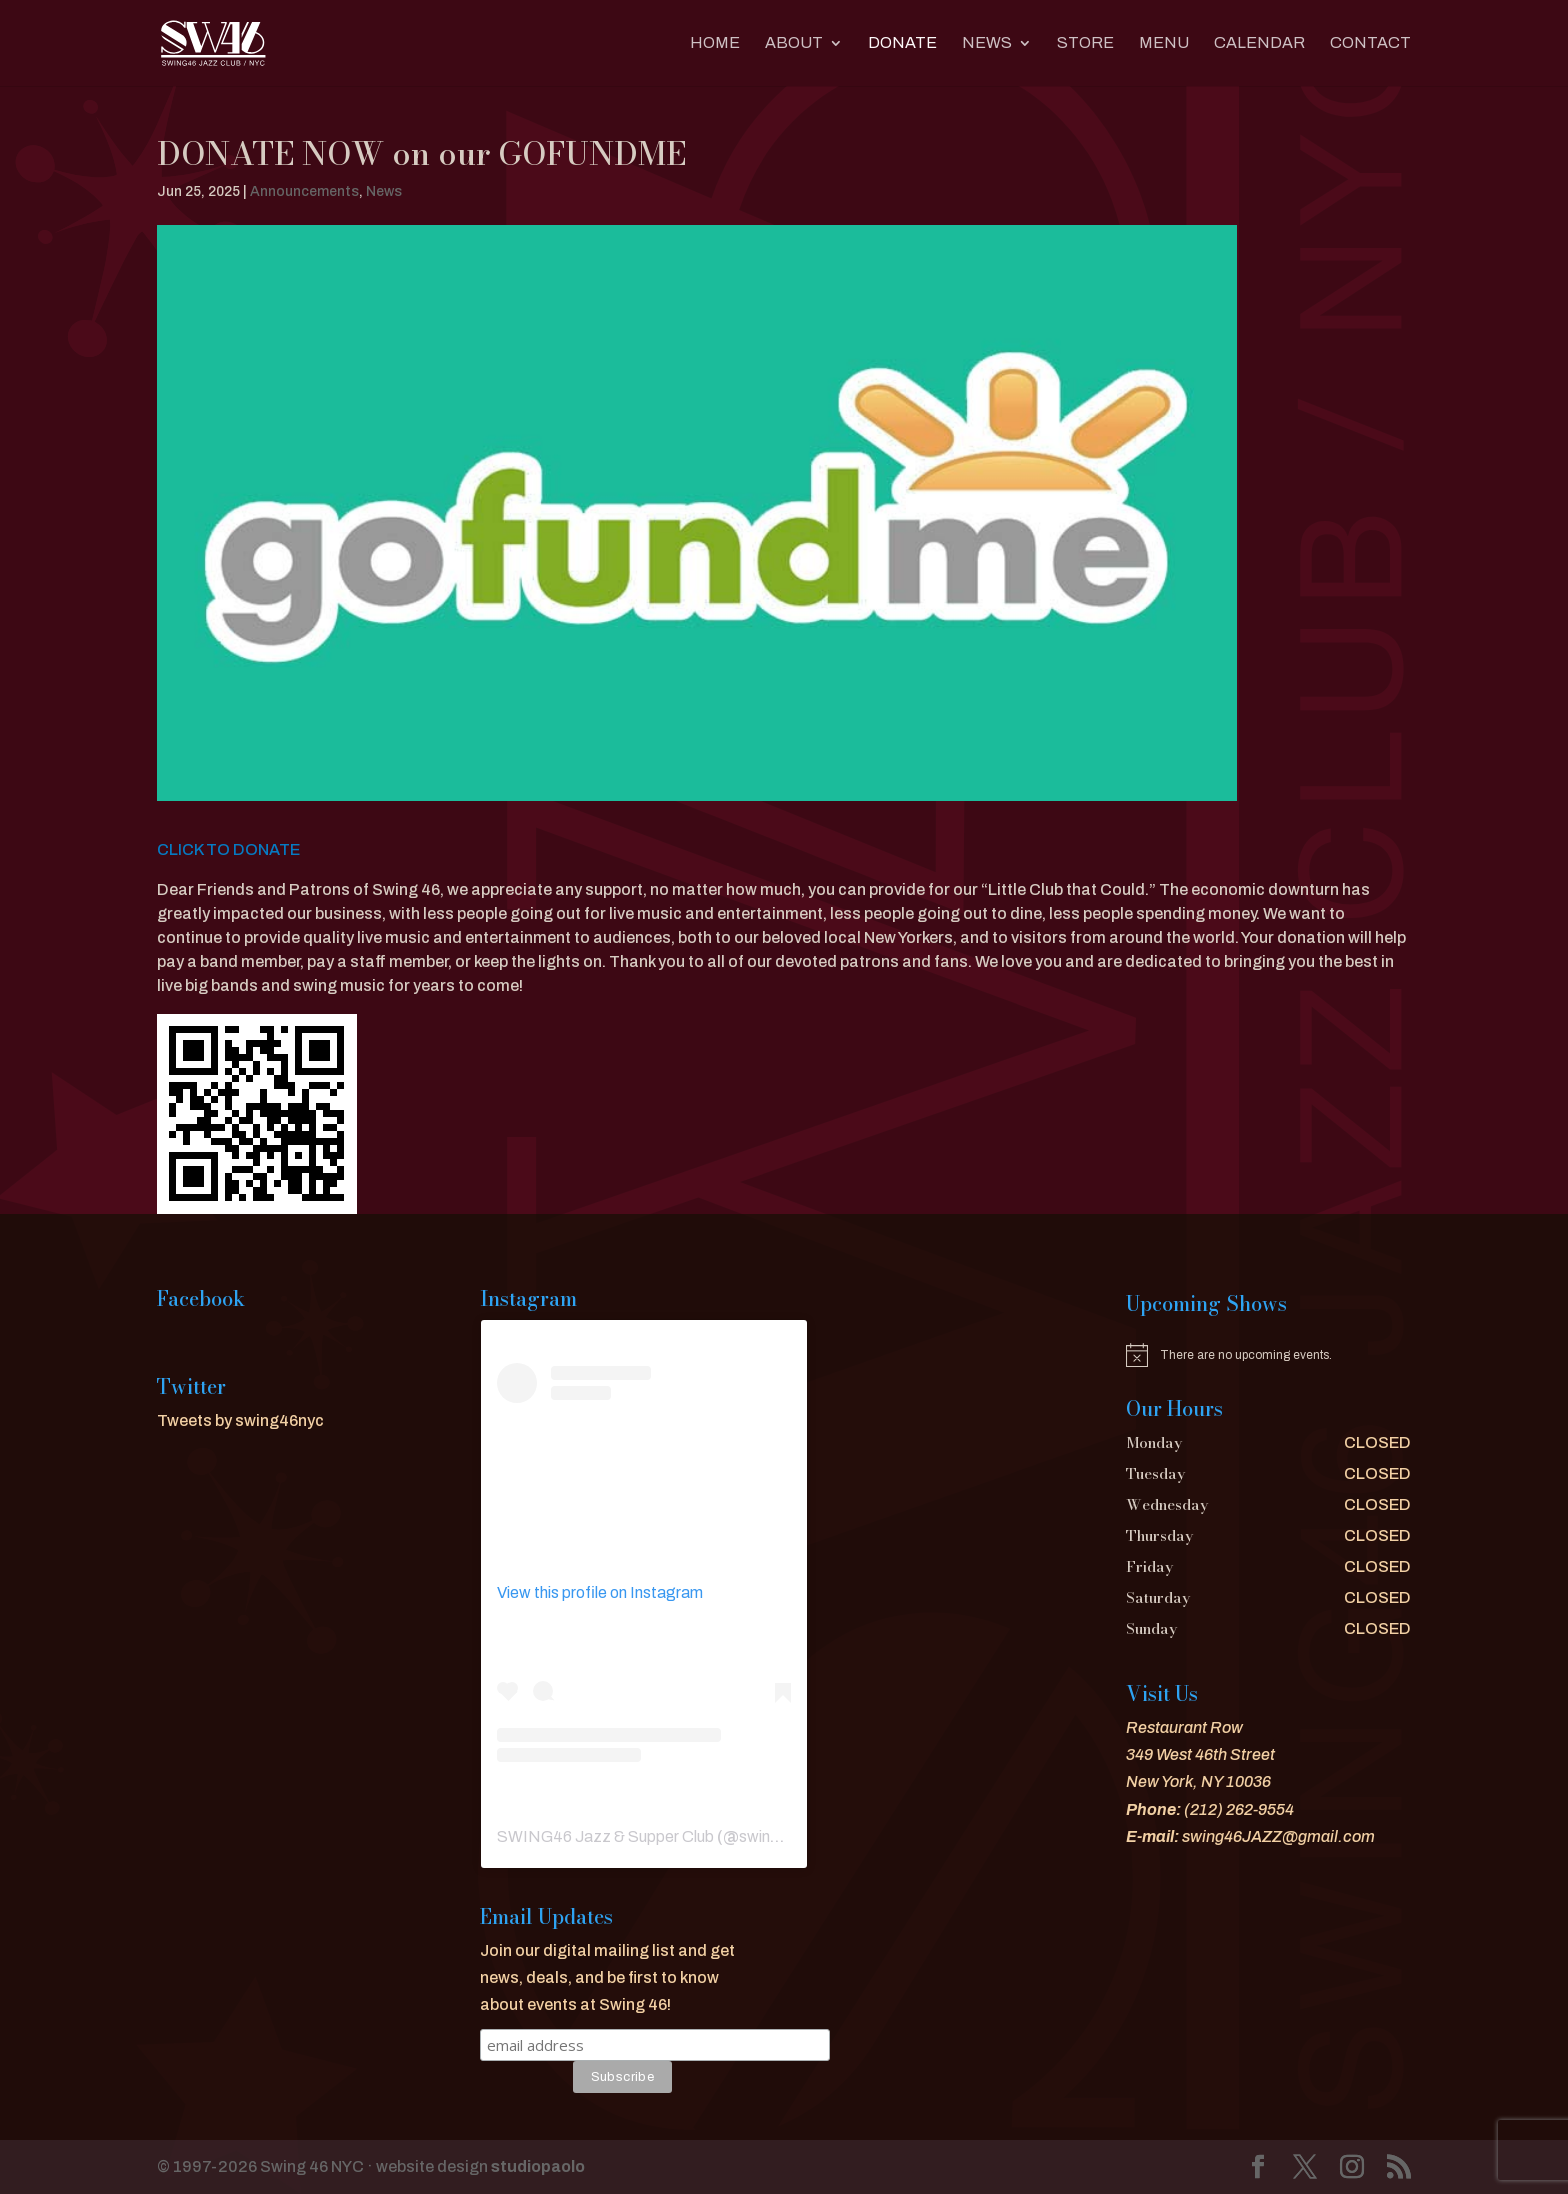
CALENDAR (1259, 43)
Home (715, 43)
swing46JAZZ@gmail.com (1278, 1836)
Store (1085, 43)
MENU (1164, 43)
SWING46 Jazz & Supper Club (605, 1836)
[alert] (1268, 1355)
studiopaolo (538, 2166)
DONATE (902, 43)
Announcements (304, 191)
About (794, 43)
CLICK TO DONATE (228, 849)
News (987, 43)
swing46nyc (781, 1836)
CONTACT (1370, 43)
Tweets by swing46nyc (240, 1420)
